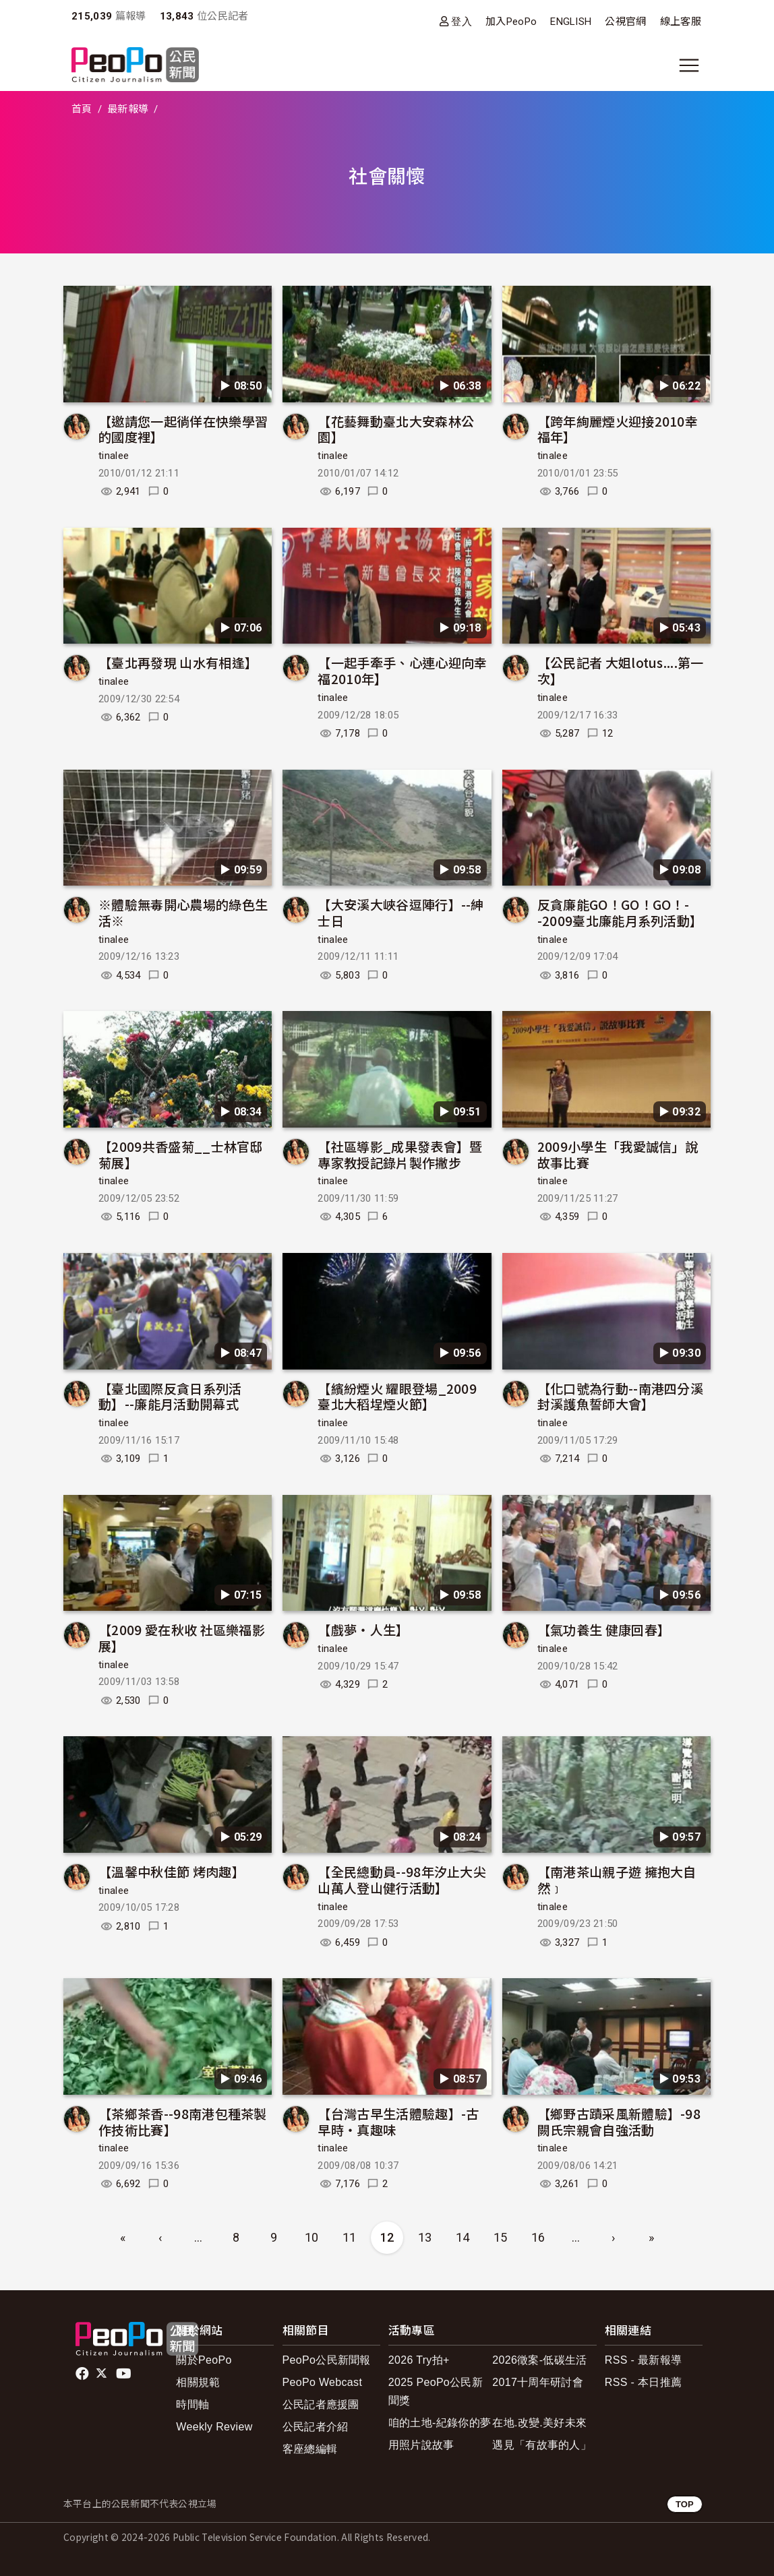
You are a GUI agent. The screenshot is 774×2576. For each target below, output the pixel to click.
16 (538, 2237)
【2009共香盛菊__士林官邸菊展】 (180, 1154)
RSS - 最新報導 (643, 2360)
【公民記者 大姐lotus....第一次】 (620, 670)
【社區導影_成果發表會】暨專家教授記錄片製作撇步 (400, 1154)
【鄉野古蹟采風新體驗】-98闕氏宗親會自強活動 (619, 2121)
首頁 (81, 109)
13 (425, 2237)
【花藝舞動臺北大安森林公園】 (396, 429)
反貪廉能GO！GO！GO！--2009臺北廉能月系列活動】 (620, 912)
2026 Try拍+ (419, 2360)
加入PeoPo (511, 22)
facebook (83, 2374)
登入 (461, 21)
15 (501, 2237)
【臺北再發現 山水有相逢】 (178, 662)
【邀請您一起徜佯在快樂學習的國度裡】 (183, 429)
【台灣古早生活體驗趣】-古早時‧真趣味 (398, 2121)
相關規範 (198, 2382)
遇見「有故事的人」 (541, 2445)
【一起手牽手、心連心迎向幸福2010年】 (402, 670)
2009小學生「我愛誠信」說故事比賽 (617, 1154)
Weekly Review (214, 2426)
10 (312, 2237)
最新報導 (127, 109)
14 (463, 2237)
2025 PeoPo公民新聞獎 (435, 2391)
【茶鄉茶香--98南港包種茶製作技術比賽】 (182, 2121)
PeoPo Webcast (322, 2382)
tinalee (113, 456)
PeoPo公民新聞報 (326, 2360)
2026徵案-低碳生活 (539, 2360)
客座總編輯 (310, 2449)
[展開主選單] (689, 65)
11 (350, 2237)
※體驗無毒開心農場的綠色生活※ (183, 912)
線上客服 (680, 22)
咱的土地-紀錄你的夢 (440, 2422)
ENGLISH (570, 22)
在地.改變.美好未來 (539, 2422)
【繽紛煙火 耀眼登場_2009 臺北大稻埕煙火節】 (397, 1396)
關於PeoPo (203, 2360)
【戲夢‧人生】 (363, 1629)
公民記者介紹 (315, 2426)
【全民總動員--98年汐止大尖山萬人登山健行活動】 (402, 1879)
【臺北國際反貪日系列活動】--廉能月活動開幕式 (170, 1396)
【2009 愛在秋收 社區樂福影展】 (181, 1637)
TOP (685, 2504)
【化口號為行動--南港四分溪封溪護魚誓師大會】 (620, 1396)
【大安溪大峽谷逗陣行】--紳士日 (400, 912)
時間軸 (192, 2404)
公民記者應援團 (320, 2404)
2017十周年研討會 (537, 2382)
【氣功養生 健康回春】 (604, 1629)
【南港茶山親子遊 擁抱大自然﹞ (616, 1879)
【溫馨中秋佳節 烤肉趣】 (171, 1871)
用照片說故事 (421, 2445)
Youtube (124, 2374)
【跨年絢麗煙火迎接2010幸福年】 (617, 429)
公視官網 (625, 22)
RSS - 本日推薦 (643, 2382)
